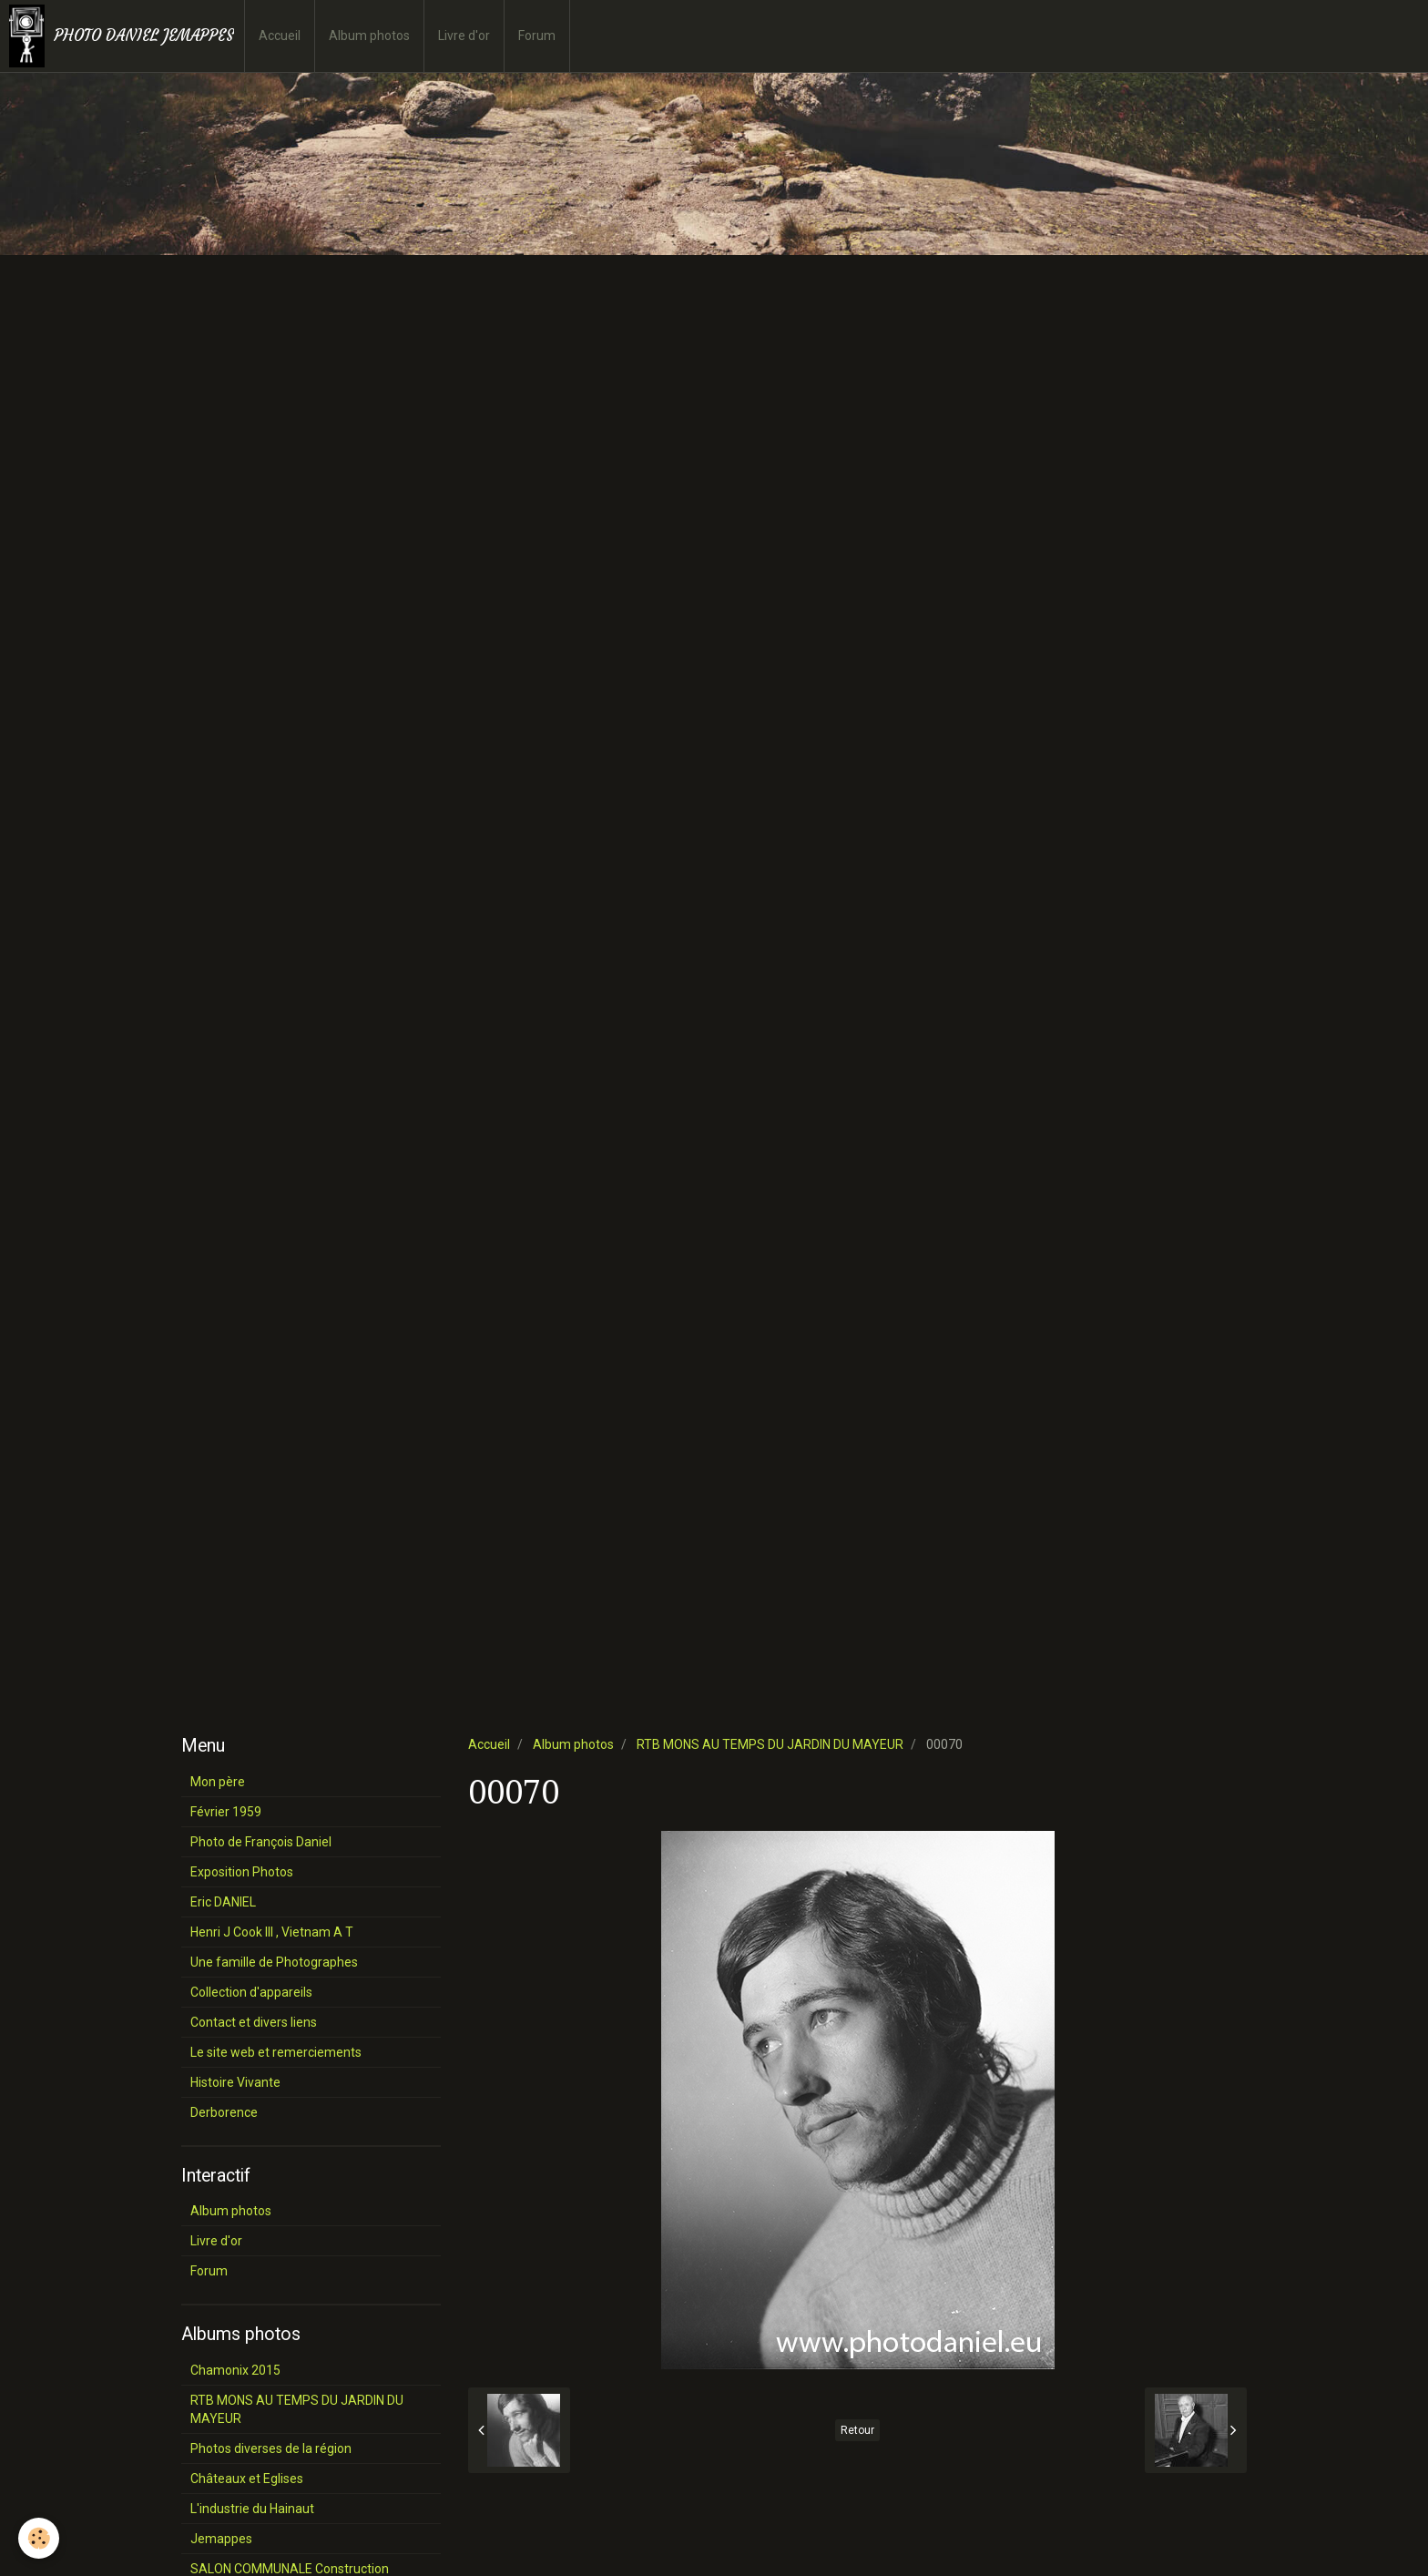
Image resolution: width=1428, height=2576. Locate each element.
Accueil (280, 35)
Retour (857, 2430)
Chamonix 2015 (235, 2370)
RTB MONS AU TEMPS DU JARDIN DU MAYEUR (770, 1744)
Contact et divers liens (253, 2022)
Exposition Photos (241, 1872)
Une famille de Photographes (274, 1962)
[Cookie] (38, 2538)
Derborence (224, 2112)
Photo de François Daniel (261, 1842)
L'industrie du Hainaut (252, 2508)
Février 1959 (225, 1811)
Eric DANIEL (223, 1902)
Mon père (217, 1781)
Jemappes (221, 2538)
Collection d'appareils (251, 1992)
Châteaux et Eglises (246, 2478)
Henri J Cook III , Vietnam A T (271, 1932)
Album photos (369, 35)
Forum (537, 35)
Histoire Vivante (235, 2082)
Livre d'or (464, 35)
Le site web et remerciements (276, 2052)
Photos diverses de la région (271, 2448)
